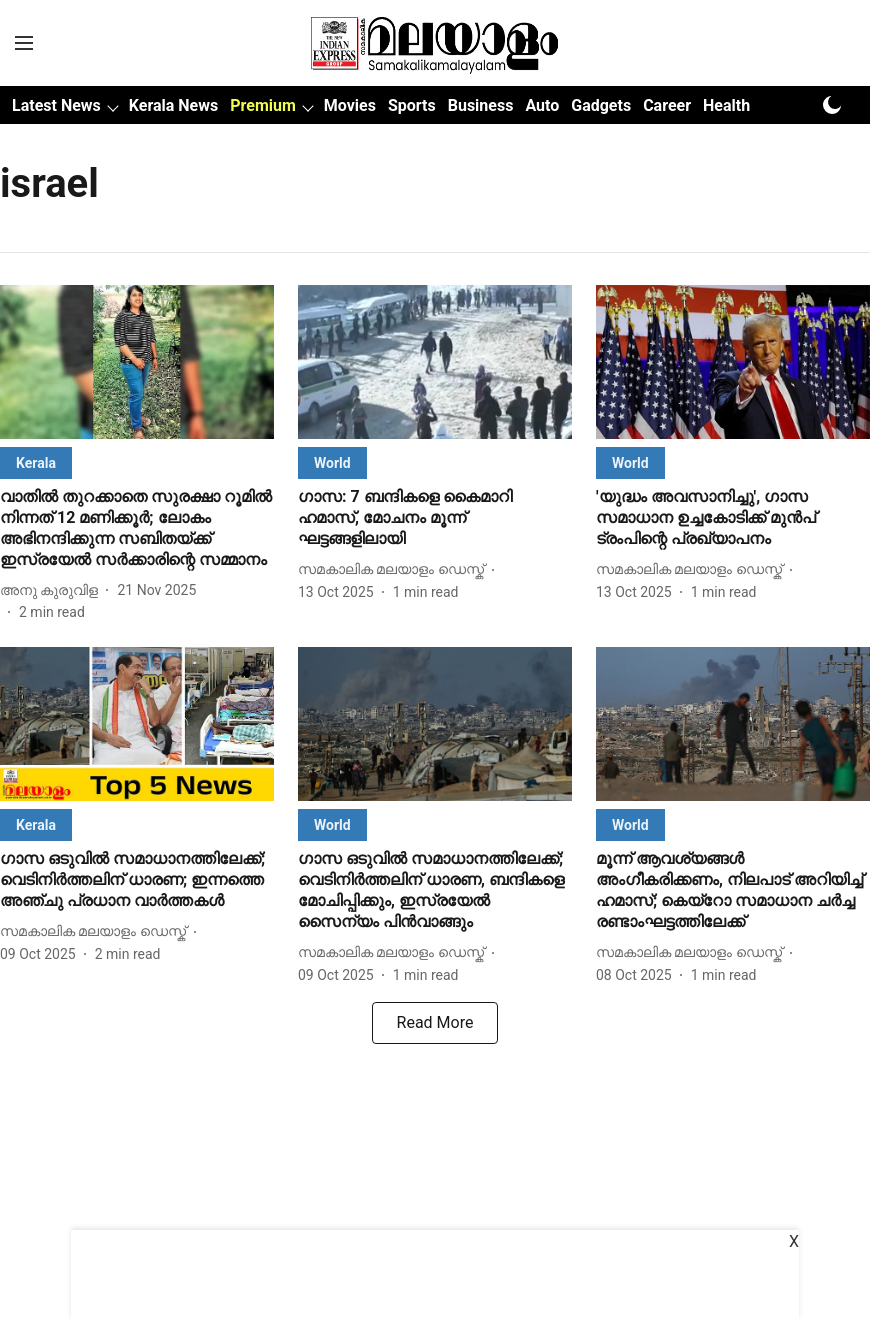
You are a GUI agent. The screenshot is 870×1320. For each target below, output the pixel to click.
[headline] (137, 528)
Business (481, 105)
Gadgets (601, 105)
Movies (350, 105)
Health (726, 105)
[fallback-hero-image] (137, 362)
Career (667, 105)
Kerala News (173, 105)
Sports (412, 105)
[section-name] (36, 462)
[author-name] (53, 590)
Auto (542, 105)
